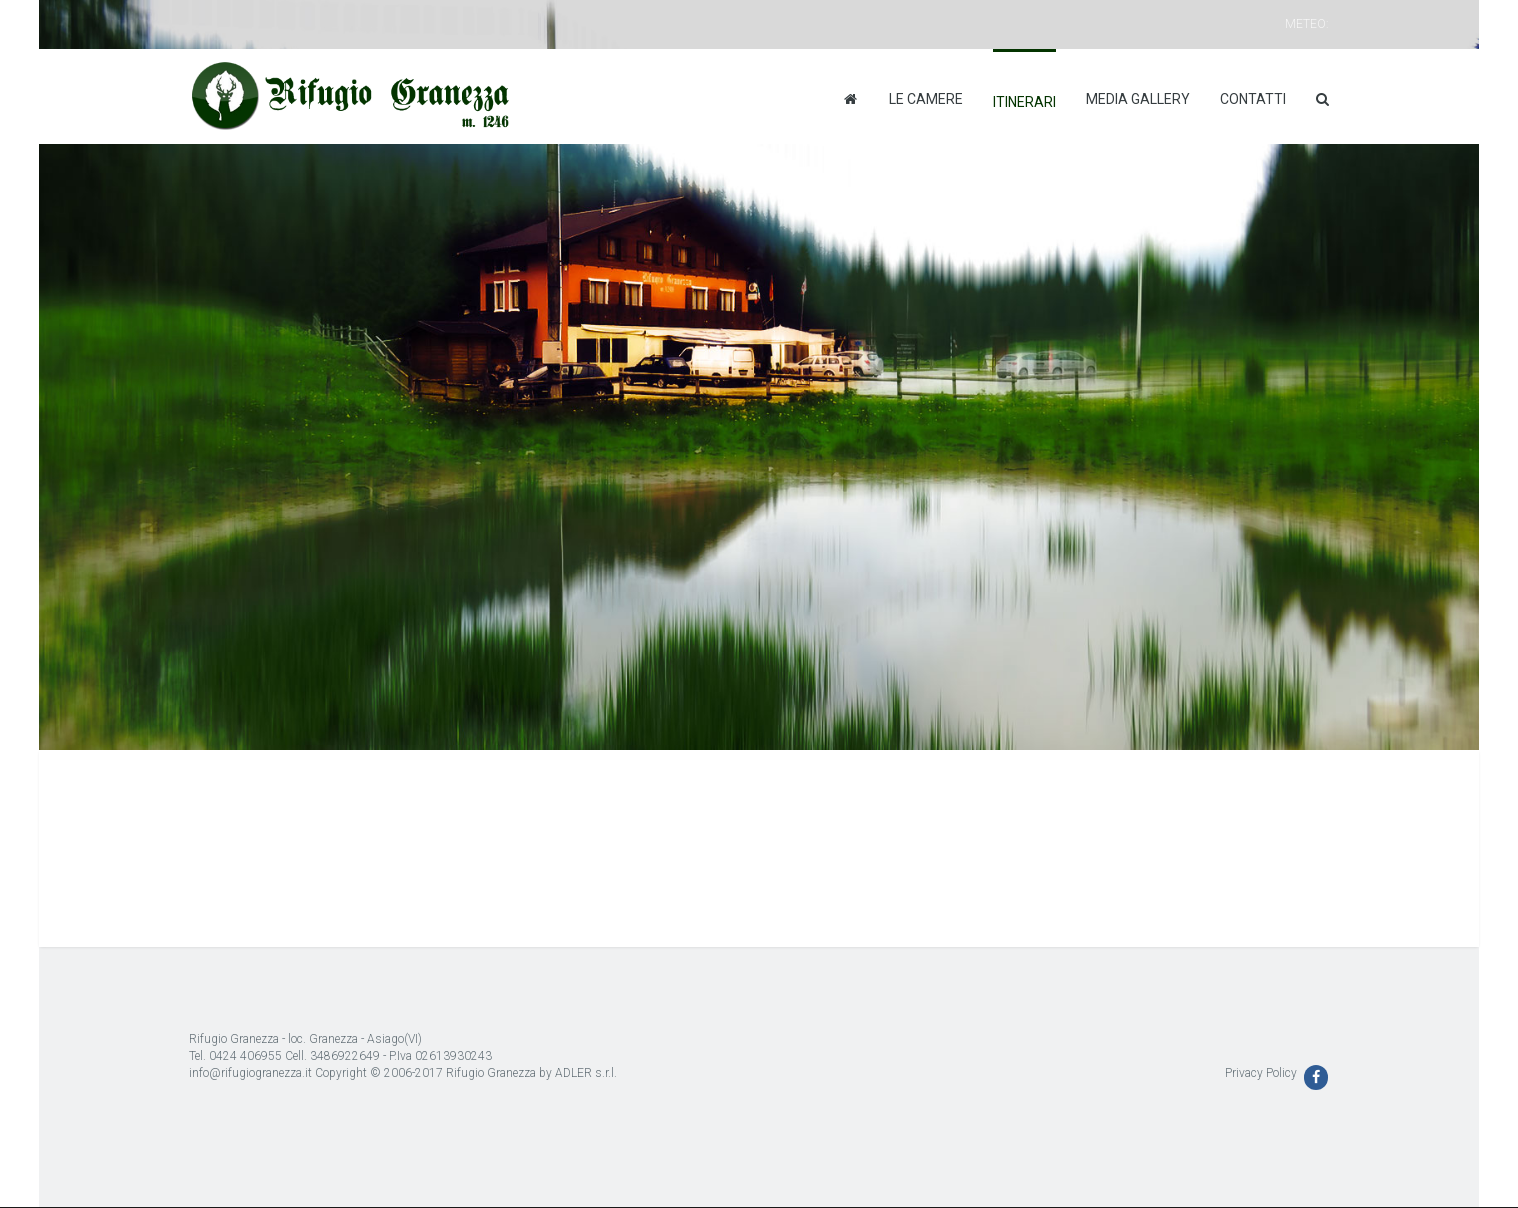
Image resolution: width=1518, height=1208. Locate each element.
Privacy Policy (1261, 1073)
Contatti (1253, 99)
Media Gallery (1138, 99)
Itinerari (1024, 102)
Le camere (926, 99)
